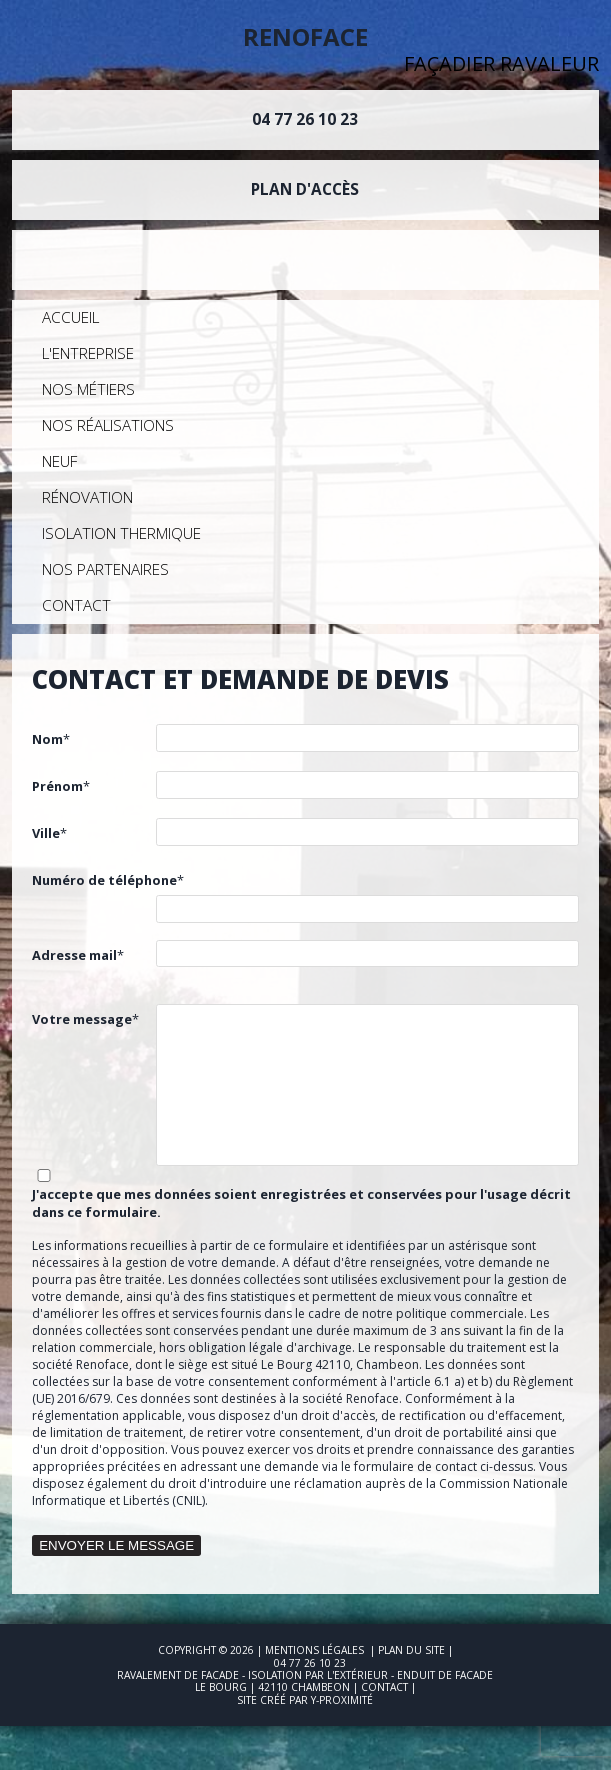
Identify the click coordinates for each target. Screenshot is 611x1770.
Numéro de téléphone (104, 880)
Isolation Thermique (121, 533)
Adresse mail (74, 955)
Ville (46, 833)
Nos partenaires (105, 569)
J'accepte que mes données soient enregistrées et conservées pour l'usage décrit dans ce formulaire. (301, 1203)
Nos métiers (88, 389)
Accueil (70, 317)
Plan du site (411, 1650)
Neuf (59, 461)
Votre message (82, 1019)
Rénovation (87, 497)
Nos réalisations (108, 425)
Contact (76, 605)
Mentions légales (314, 1650)
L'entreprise (88, 353)
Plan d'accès (305, 189)
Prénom (57, 786)
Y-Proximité (342, 1700)
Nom (47, 739)
